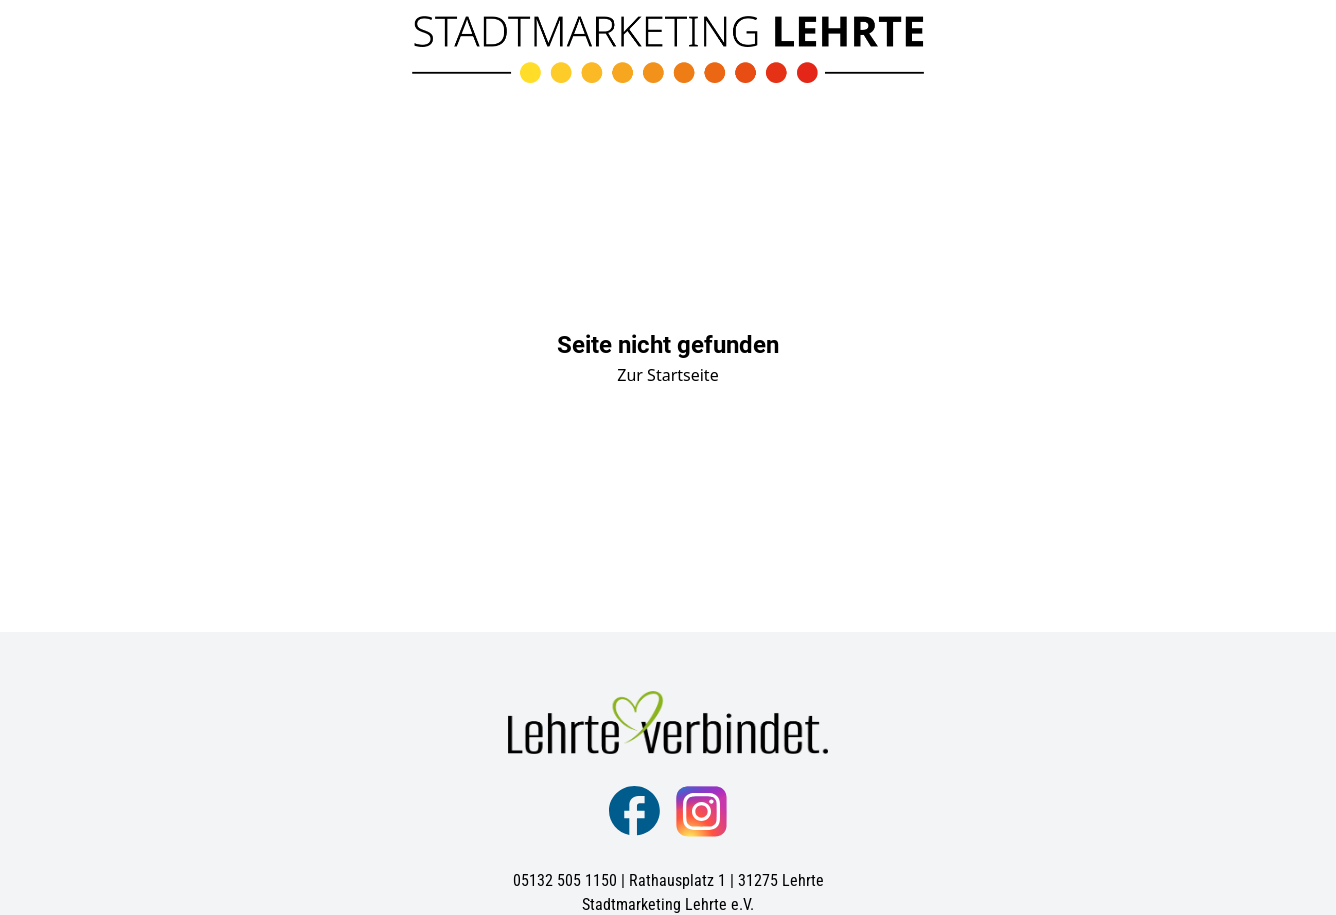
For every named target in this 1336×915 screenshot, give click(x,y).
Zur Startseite (667, 375)
